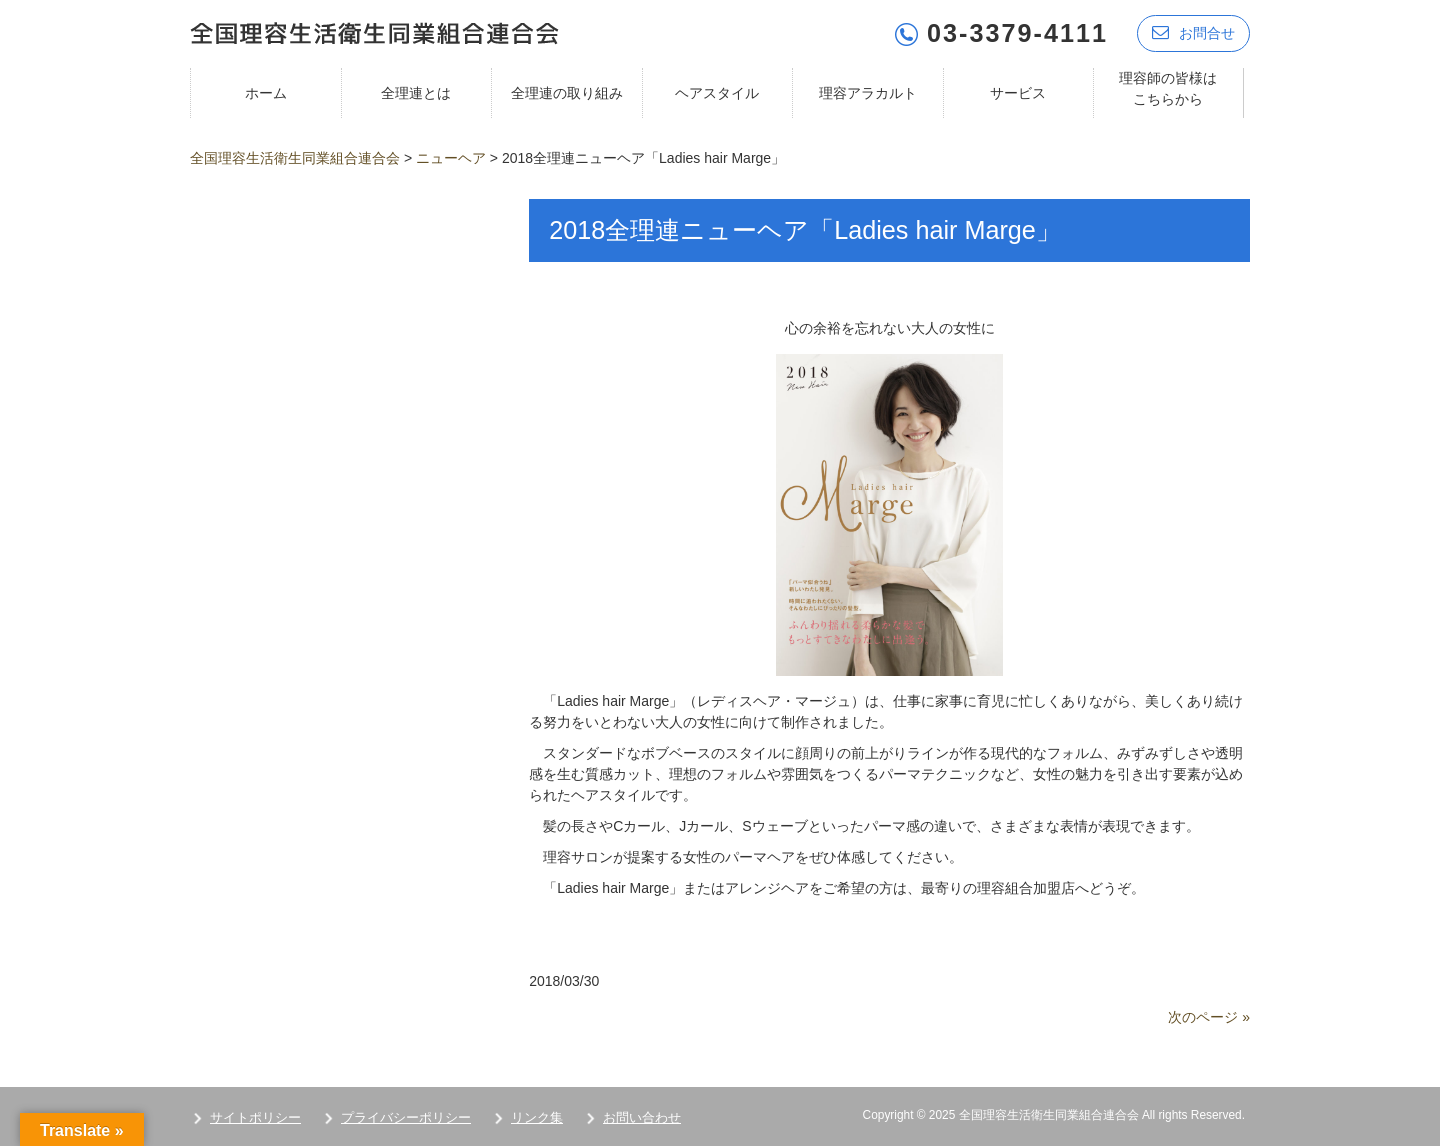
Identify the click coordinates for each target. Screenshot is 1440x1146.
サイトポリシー (255, 1117)
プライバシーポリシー (406, 1117)
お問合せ (1193, 32)
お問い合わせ (642, 1117)
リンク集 (537, 1117)
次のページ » (1209, 1017)
